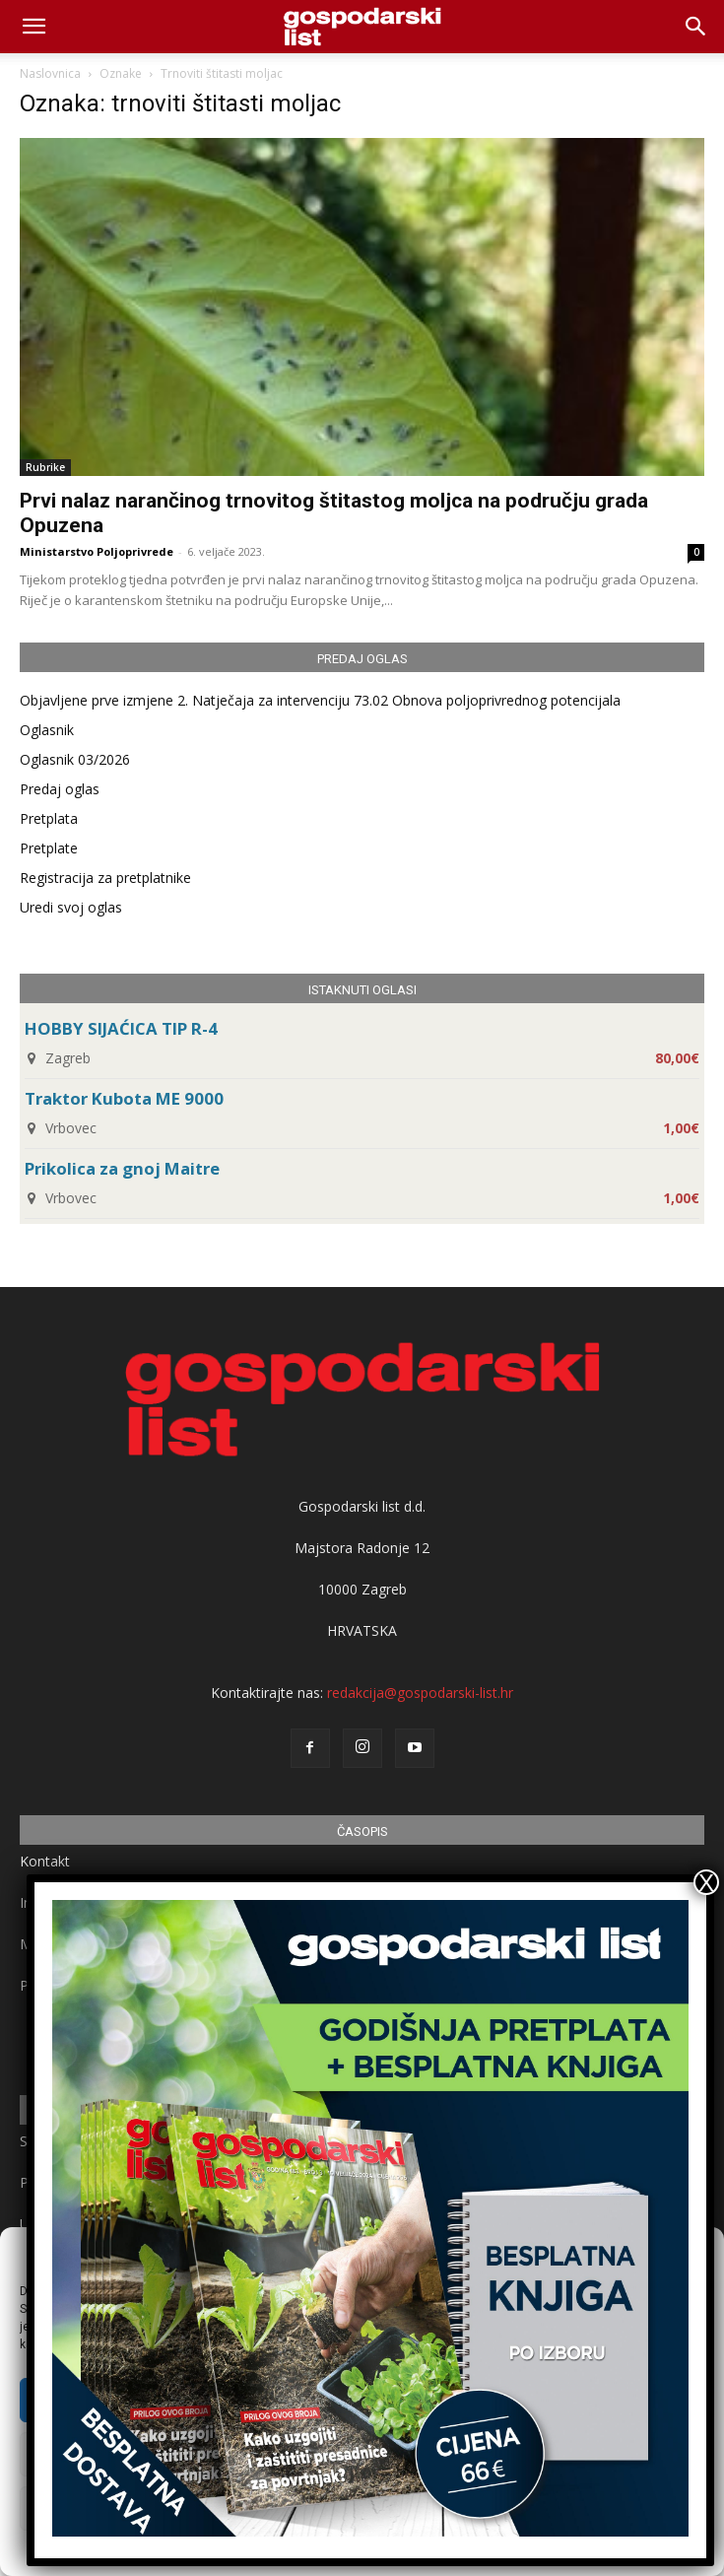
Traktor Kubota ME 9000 (124, 1098)
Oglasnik (47, 729)
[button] (696, 26)
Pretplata (49, 818)
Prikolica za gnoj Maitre (122, 1168)
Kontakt (45, 1861)
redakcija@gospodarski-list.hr (420, 1692)
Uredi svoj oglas (71, 907)
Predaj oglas (59, 789)
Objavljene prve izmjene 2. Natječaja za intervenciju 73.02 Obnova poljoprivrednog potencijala (320, 700)
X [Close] (706, 1882)
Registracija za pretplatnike (105, 877)
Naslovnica (50, 73)
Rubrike (45, 467)
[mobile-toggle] (33, 26)
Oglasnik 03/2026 (75, 759)
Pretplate (49, 848)
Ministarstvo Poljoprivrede (96, 551)
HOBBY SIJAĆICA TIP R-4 (121, 1028)
